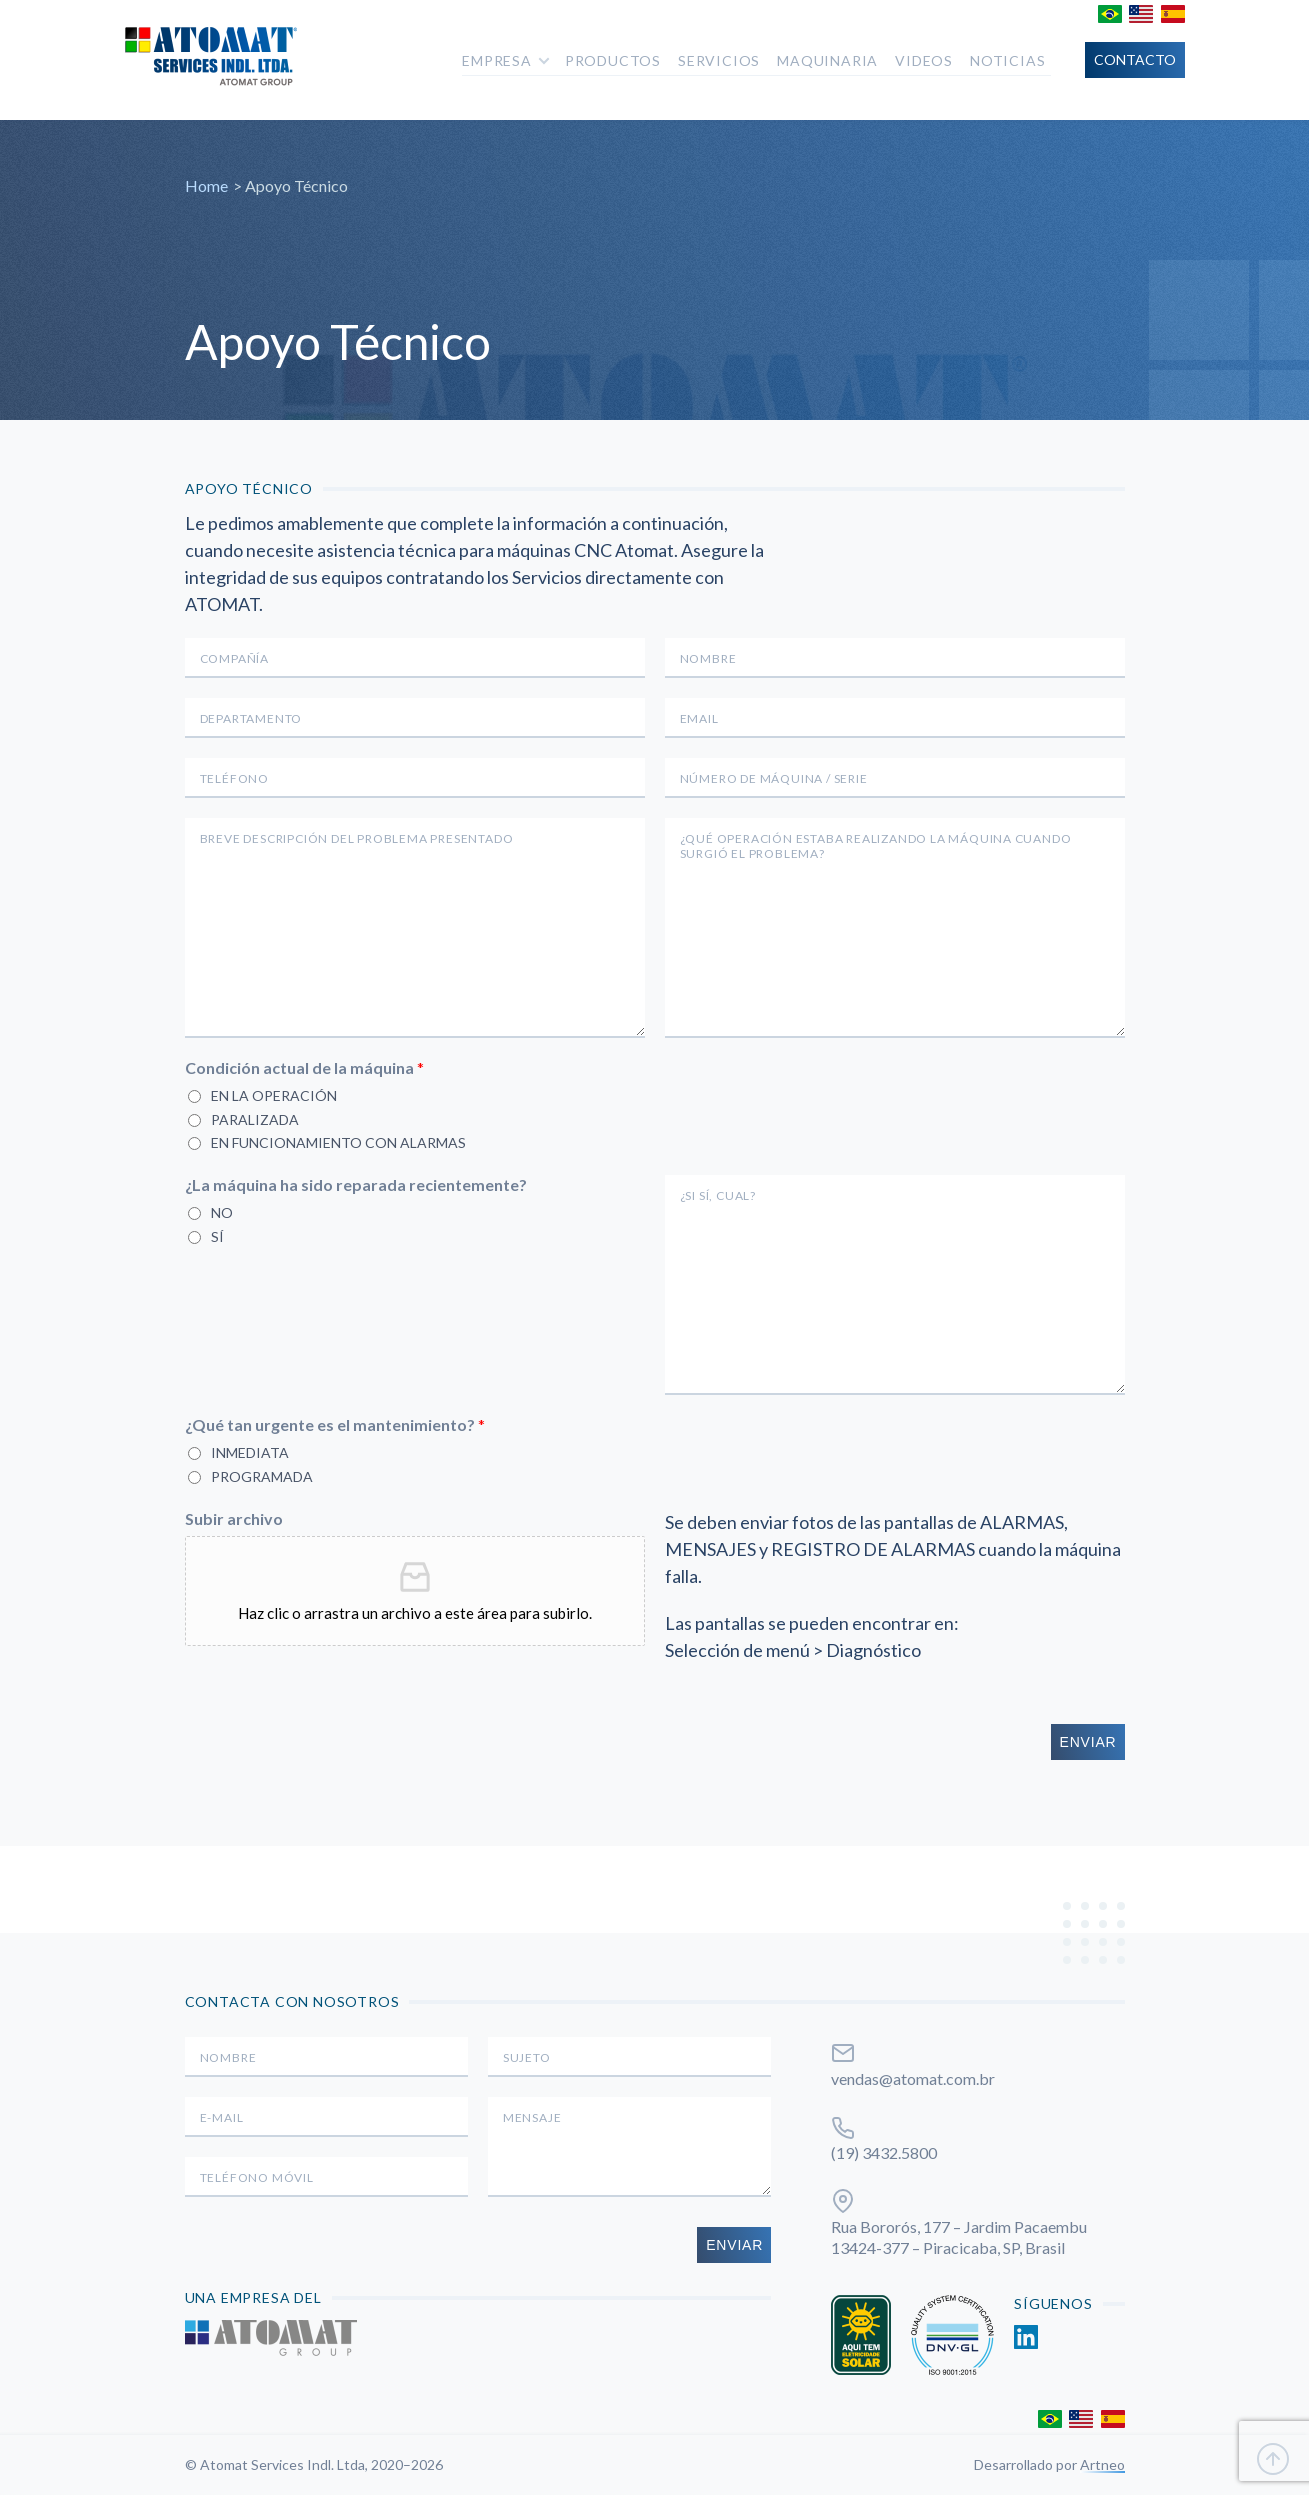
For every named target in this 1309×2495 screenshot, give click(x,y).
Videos (924, 60)
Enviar (1088, 1742)
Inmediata (250, 1452)
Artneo (1102, 2464)
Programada (262, 1476)
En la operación (274, 1095)
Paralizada (255, 1119)
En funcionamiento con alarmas (338, 1142)
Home (206, 185)
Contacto (1135, 59)
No (222, 1212)
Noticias (1007, 60)
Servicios (719, 60)
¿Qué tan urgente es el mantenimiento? (335, 1424)
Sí (217, 1236)
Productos (613, 60)
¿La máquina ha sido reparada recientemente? (356, 1184)
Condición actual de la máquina (304, 1067)
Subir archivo (234, 1518)
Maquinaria (827, 60)
